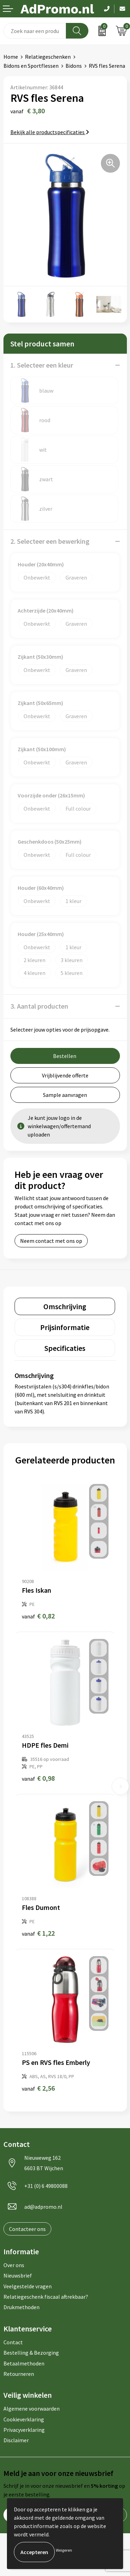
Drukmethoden (21, 2307)
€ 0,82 (38, 1615)
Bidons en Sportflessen (31, 65)
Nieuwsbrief (17, 2275)
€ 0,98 (38, 1778)
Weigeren (64, 2550)
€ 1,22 (38, 1933)
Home (10, 56)
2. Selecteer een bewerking (49, 541)
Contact (13, 2342)
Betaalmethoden (23, 2363)
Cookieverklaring (23, 2419)
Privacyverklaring (24, 2429)
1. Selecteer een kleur (41, 365)
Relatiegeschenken (48, 56)
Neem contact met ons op (51, 1240)
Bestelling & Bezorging (31, 2352)
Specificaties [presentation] (64, 1348)
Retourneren (18, 2373)
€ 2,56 (38, 2088)
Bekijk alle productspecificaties (49, 132)
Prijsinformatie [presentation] (64, 1327)
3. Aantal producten (39, 1006)
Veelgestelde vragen (27, 2286)
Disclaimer (16, 2440)
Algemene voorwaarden (31, 2408)
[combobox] (34, 31)
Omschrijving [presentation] (64, 1306)
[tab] (65, 1306)
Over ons (13, 2265)
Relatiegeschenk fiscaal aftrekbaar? (45, 2296)
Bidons (74, 65)
